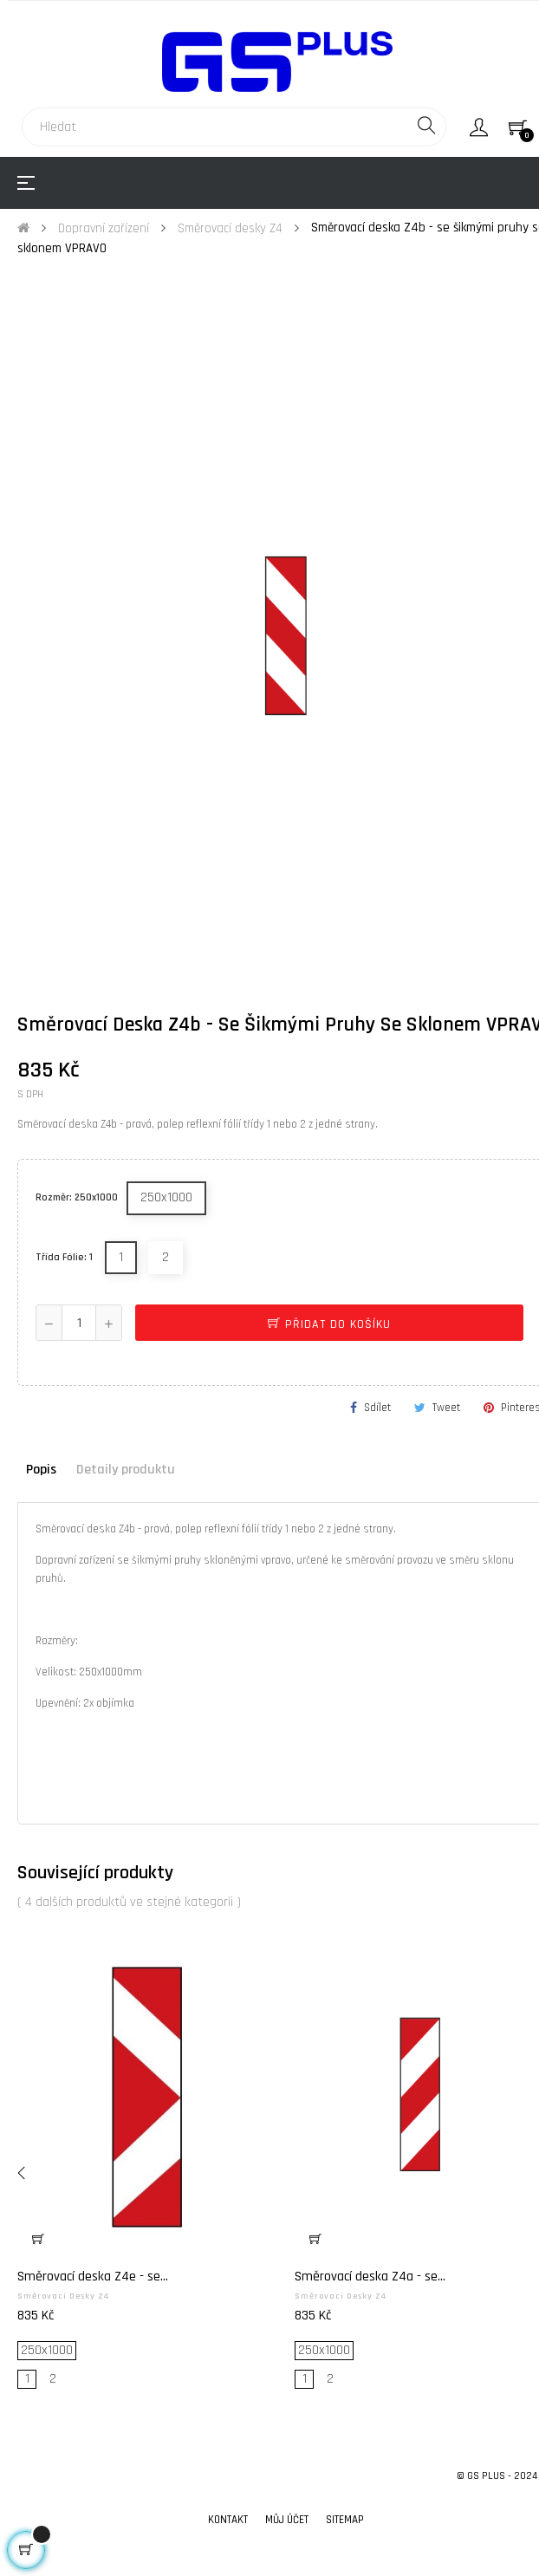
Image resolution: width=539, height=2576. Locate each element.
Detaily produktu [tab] (125, 1469)
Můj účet (286, 2520)
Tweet (446, 1408)
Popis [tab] (41, 1469)
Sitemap (345, 2520)
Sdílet (377, 1408)
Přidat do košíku (329, 1324)
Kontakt (228, 2520)
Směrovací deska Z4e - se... (92, 2276)
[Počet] (78, 1322)
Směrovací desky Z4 (63, 2296)
